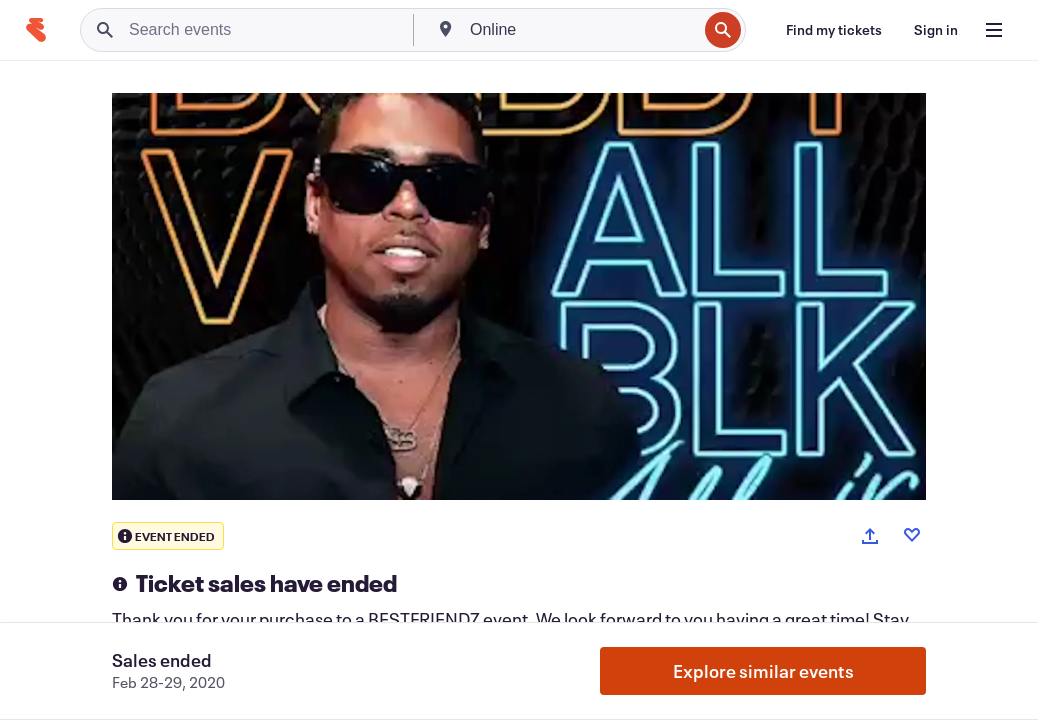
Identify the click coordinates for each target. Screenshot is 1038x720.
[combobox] (581, 30)
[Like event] (912, 535)
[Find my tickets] (834, 30)
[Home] (36, 30)
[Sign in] (936, 30)
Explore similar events (763, 671)
